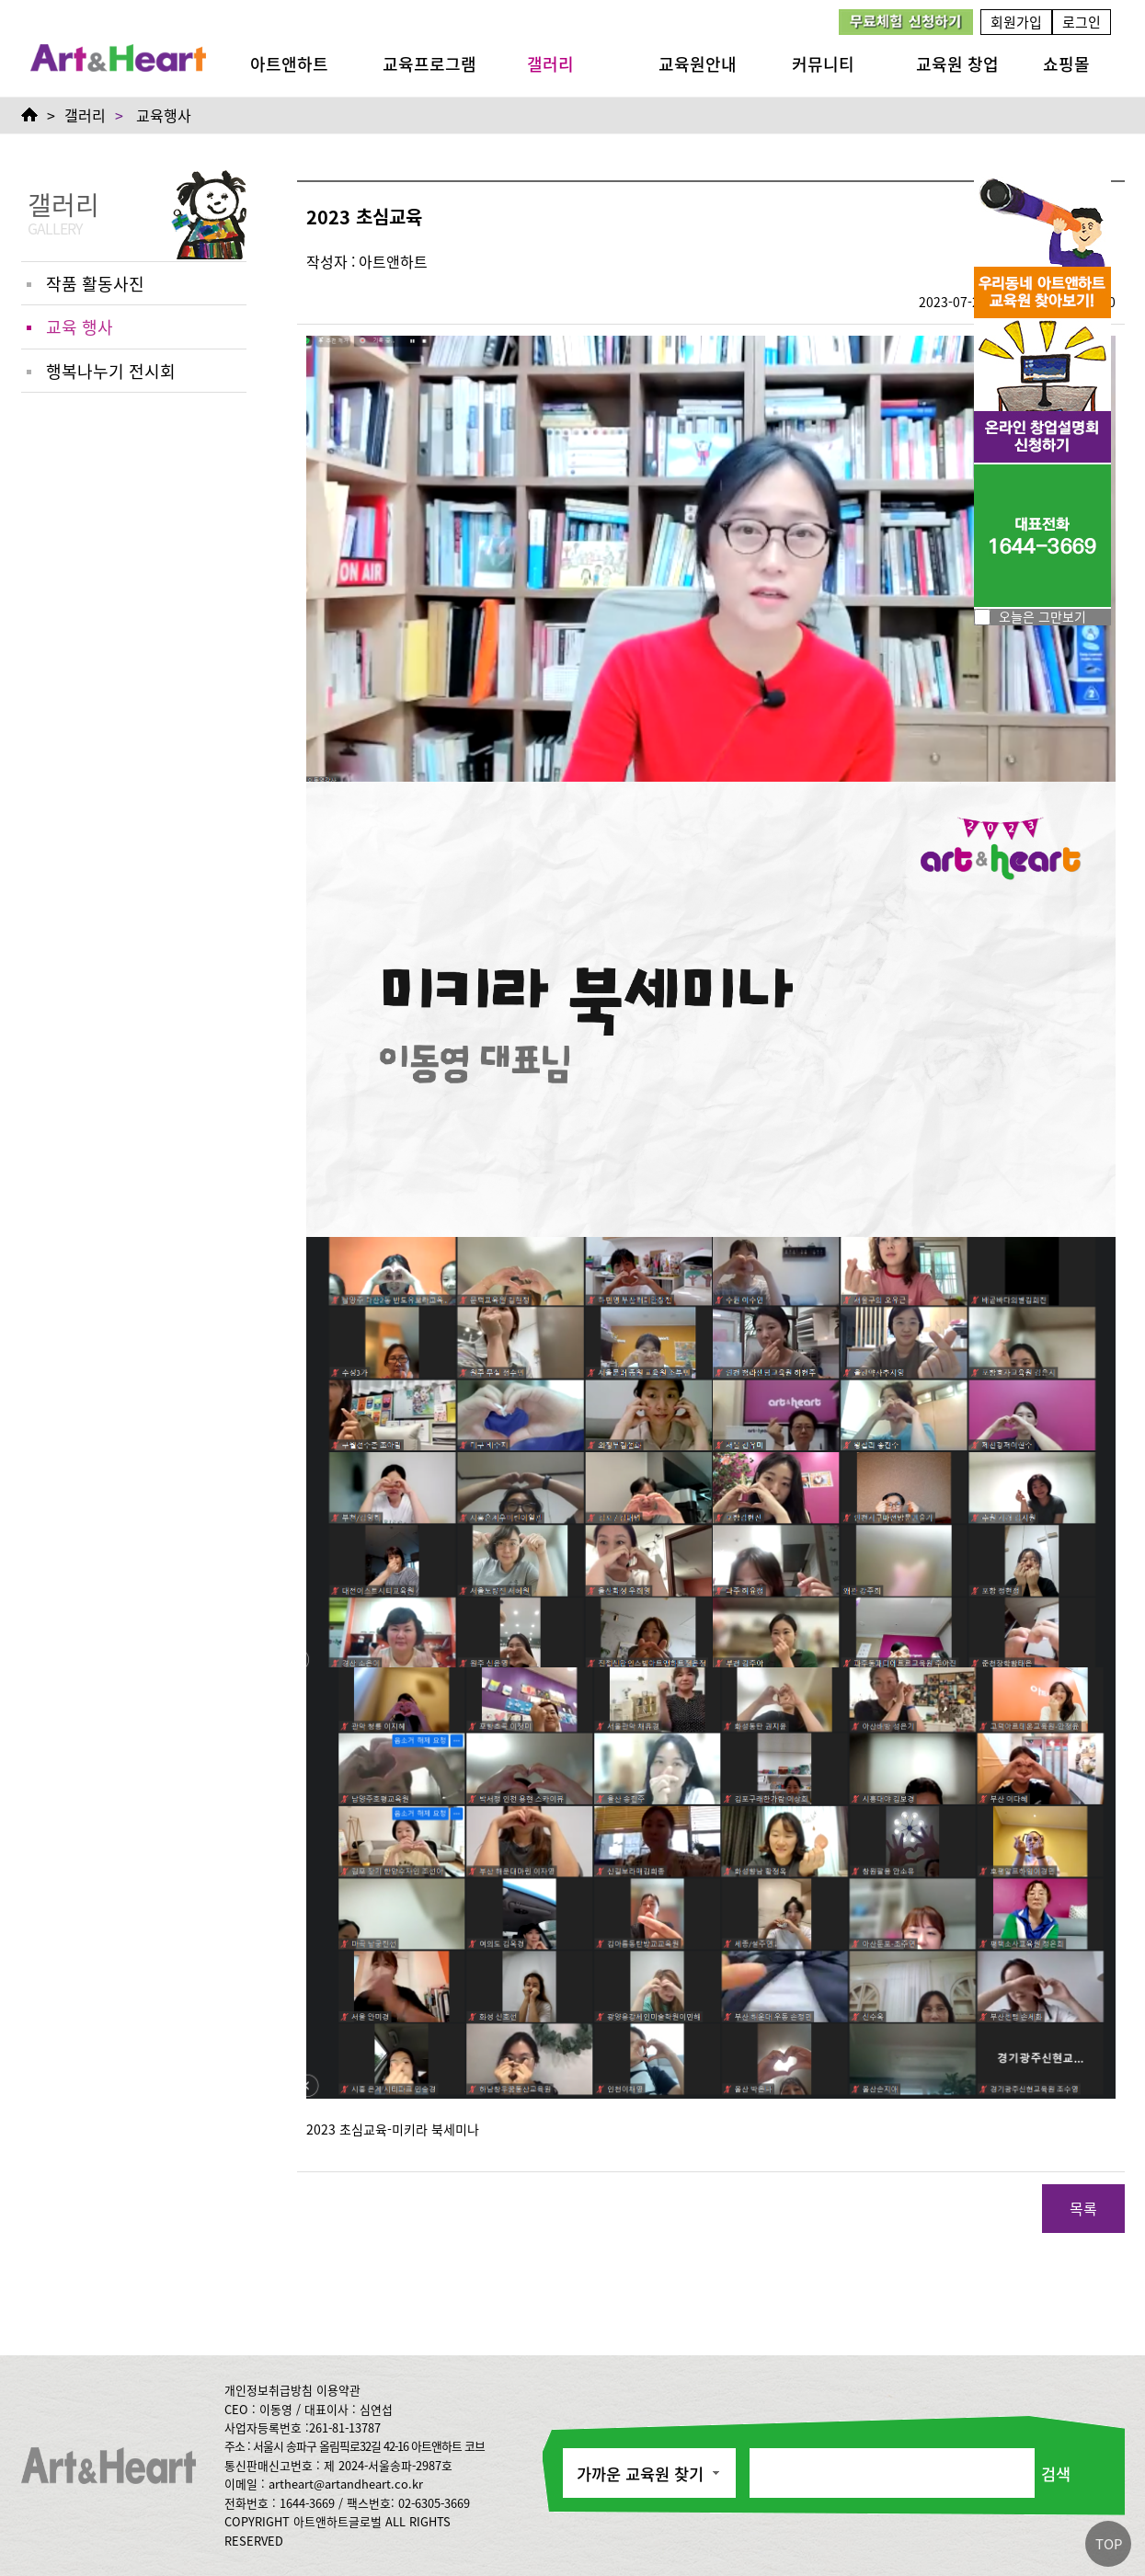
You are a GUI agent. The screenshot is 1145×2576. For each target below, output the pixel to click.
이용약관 (338, 2390)
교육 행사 (79, 326)
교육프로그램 (429, 63)
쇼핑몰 (1066, 63)
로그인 (1081, 21)
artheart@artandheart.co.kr (346, 2483)
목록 (1083, 2208)
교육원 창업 (957, 63)
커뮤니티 (823, 63)
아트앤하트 (289, 63)
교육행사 (163, 115)
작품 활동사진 (95, 283)
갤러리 (550, 63)
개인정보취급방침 (268, 2390)
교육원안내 (697, 63)
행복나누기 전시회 (111, 371)
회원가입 (1016, 21)
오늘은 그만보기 (1042, 616)
